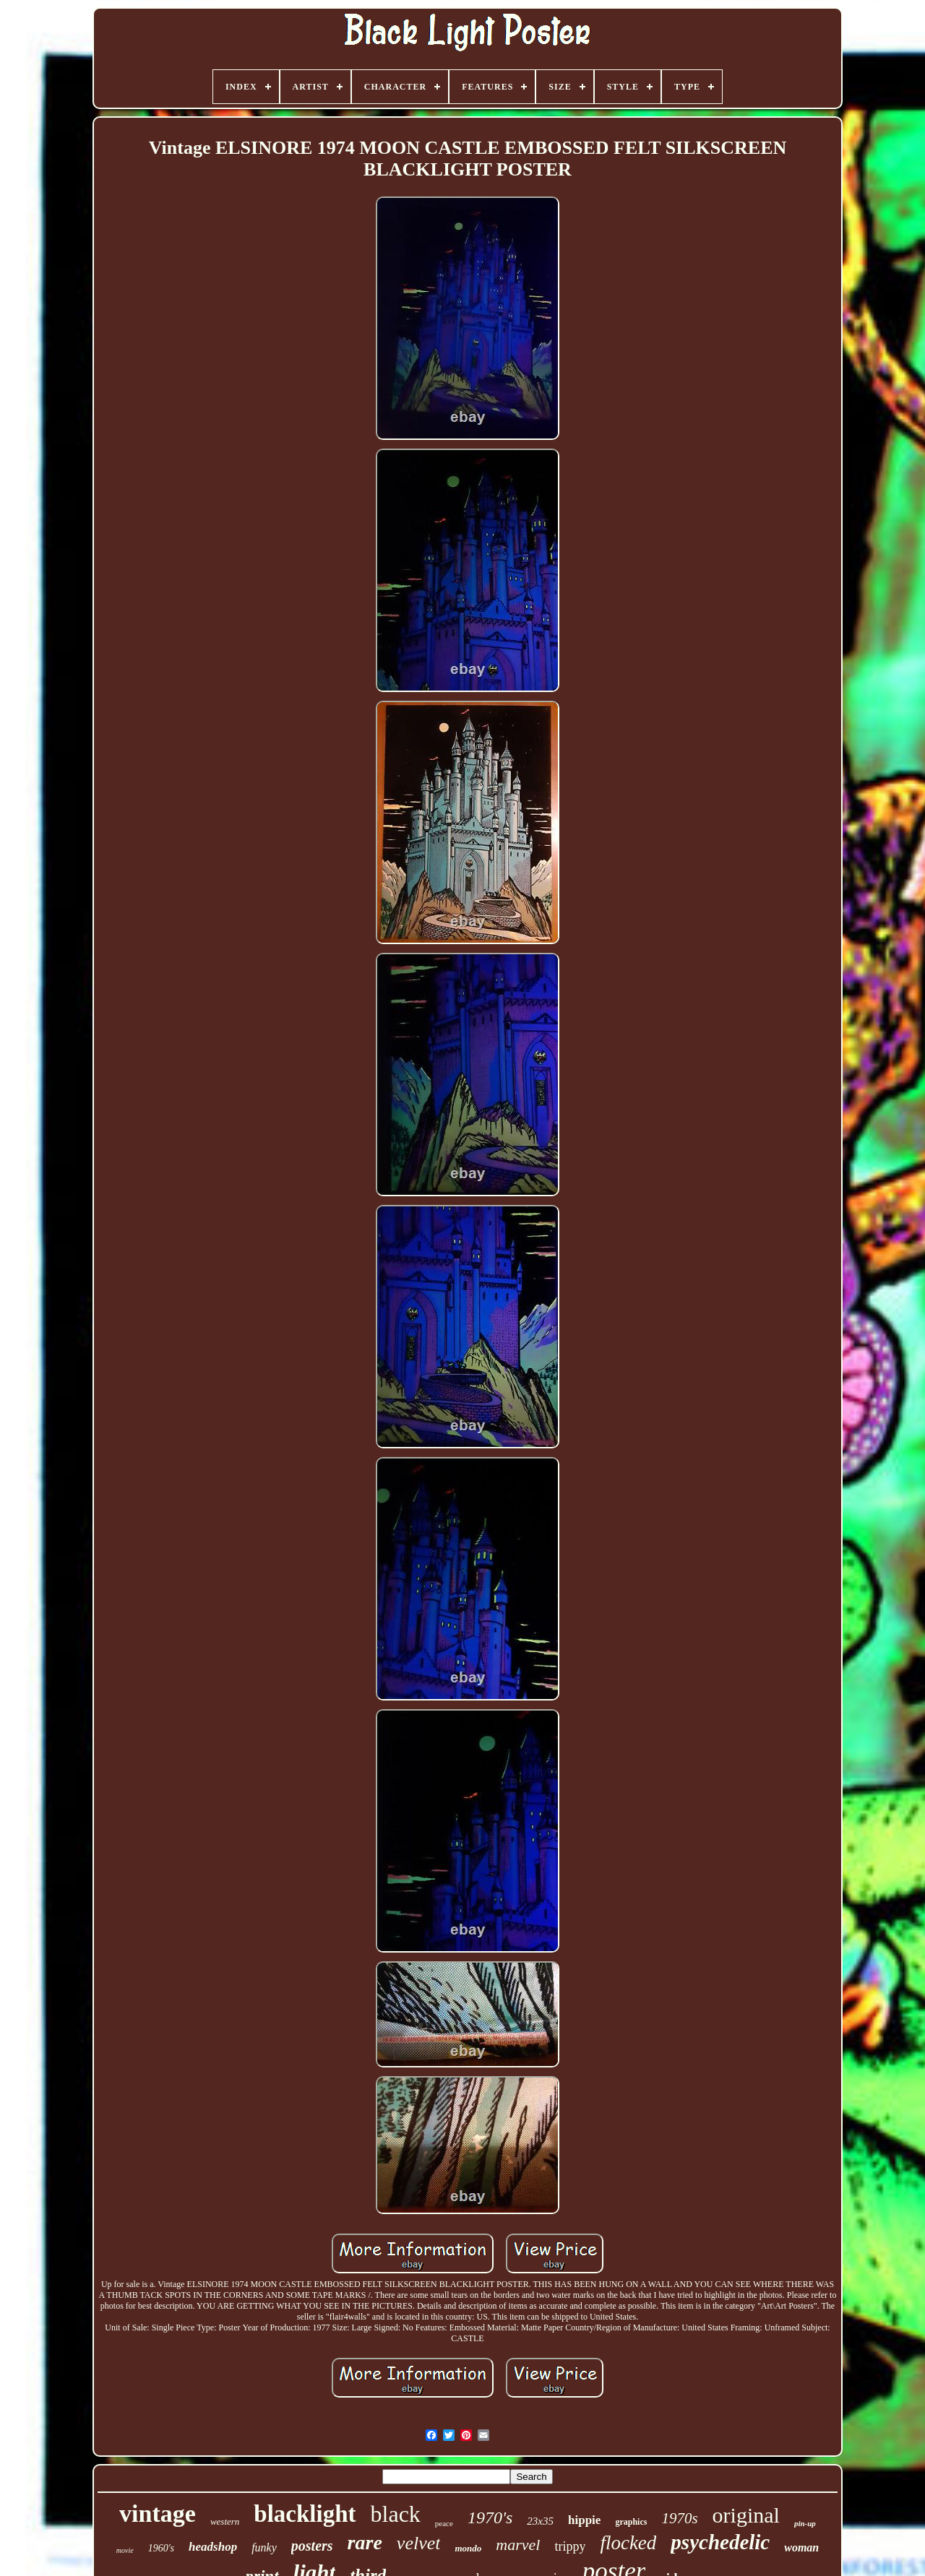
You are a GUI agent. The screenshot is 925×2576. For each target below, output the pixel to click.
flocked (628, 2543)
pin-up (805, 2523)
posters (312, 2546)
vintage (157, 2513)
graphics (631, 2522)
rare (365, 2542)
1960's (161, 2548)
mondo (468, 2548)
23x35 (540, 2521)
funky (264, 2547)
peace (444, 2523)
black (396, 2514)
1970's (490, 2517)
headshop (213, 2547)
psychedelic (720, 2542)
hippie (584, 2520)
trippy (569, 2546)
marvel (518, 2545)
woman (801, 2547)
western (224, 2521)
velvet (419, 2543)
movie (125, 2550)
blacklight (305, 2514)
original (746, 2515)
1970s (679, 2518)
